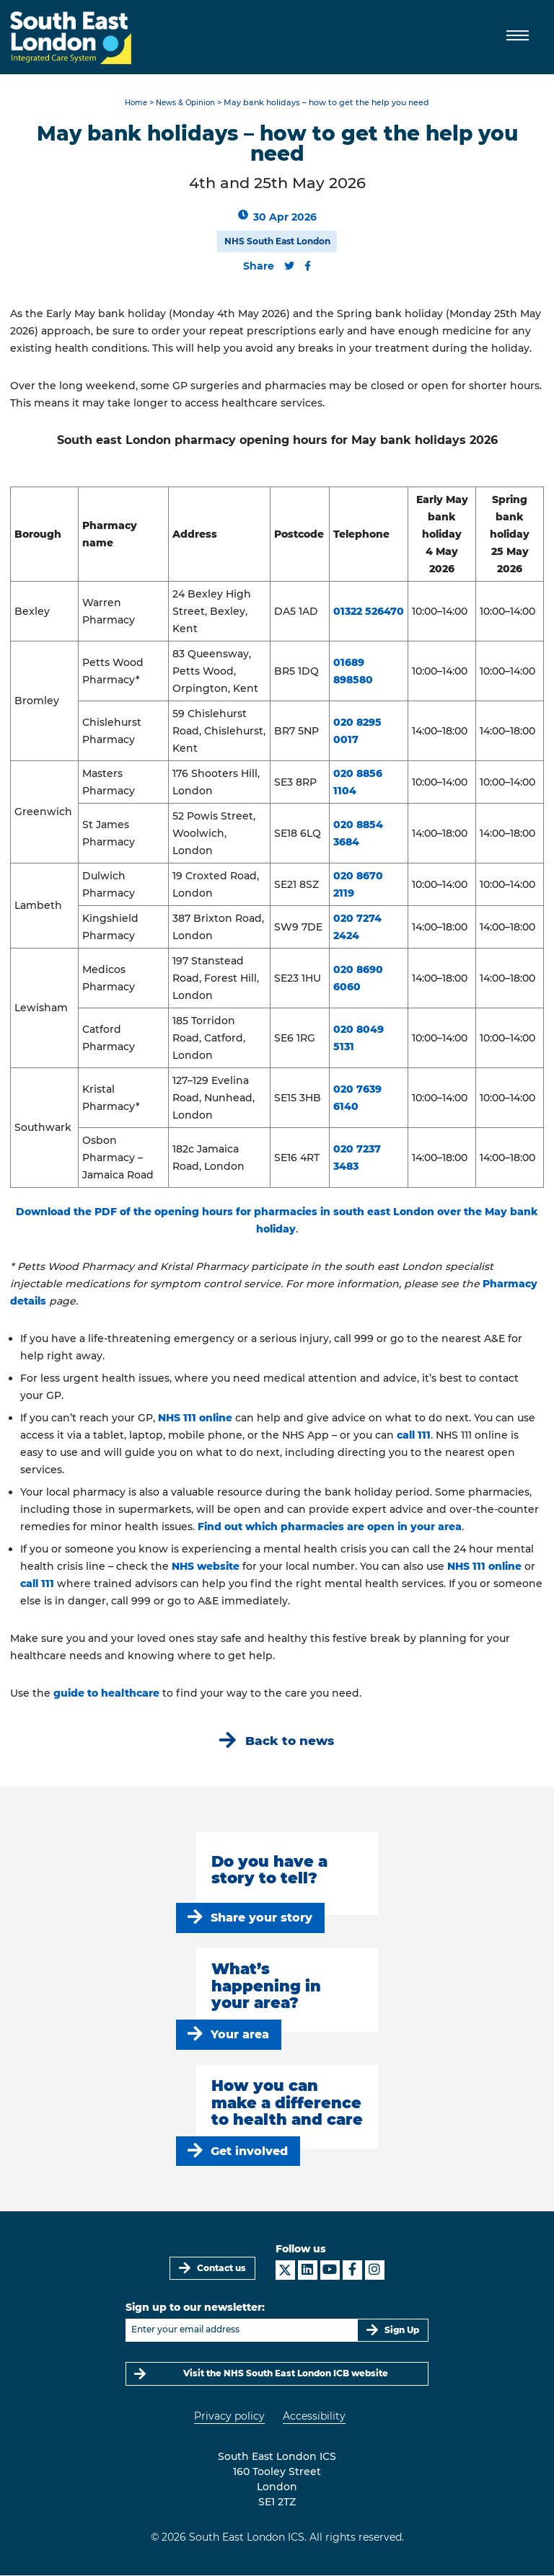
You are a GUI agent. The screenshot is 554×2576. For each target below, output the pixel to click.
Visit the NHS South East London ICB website (285, 2373)
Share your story (261, 1918)
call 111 (414, 1435)
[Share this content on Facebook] (307, 266)
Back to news (290, 1740)
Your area (240, 2034)
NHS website (205, 1566)
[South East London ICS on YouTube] (330, 2270)
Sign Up (401, 2329)
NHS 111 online (195, 1417)
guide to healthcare (106, 1693)
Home (133, 102)
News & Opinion (186, 102)
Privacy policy (229, 2416)
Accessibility (314, 2416)
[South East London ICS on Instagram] (374, 2270)
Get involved (249, 2151)
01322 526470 (368, 611)
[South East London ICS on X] (285, 2270)
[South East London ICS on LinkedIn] (307, 2270)
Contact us (221, 2267)
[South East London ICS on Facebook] (352, 2270)
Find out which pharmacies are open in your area (330, 1526)
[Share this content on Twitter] (289, 266)
